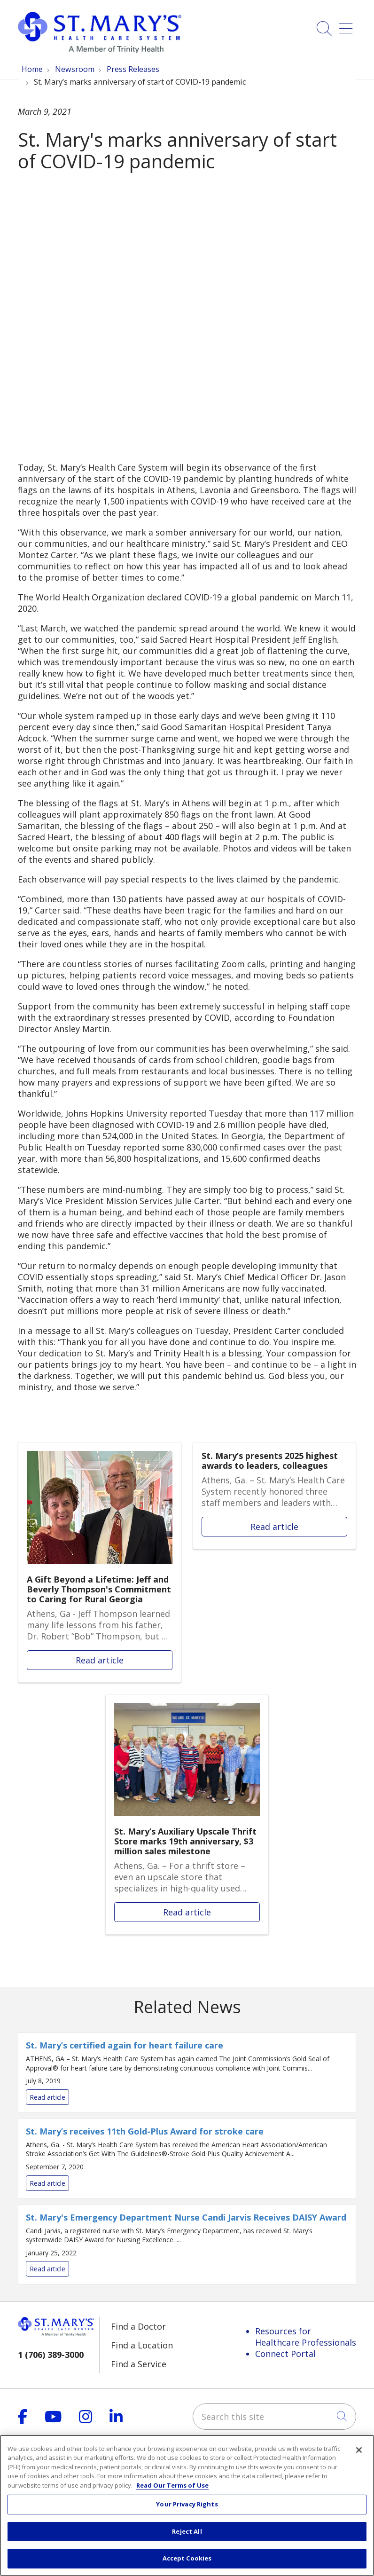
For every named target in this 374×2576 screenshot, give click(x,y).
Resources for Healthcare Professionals (305, 2336)
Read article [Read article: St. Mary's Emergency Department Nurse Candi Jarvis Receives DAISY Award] (187, 2245)
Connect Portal (285, 2353)
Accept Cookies (187, 2558)
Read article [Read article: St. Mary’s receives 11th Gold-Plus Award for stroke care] (187, 2158)
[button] (347, 25)
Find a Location (142, 2345)
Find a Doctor (138, 2326)
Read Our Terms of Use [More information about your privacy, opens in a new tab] (172, 2485)
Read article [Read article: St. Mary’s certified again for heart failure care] (187, 2072)
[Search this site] (274, 2416)
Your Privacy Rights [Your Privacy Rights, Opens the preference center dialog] (187, 2504)
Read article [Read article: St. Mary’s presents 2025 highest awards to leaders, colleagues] (274, 1495)
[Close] (359, 2450)
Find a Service (138, 2364)
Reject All (187, 2531)
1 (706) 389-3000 (51, 2354)
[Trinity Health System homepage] (99, 49)
